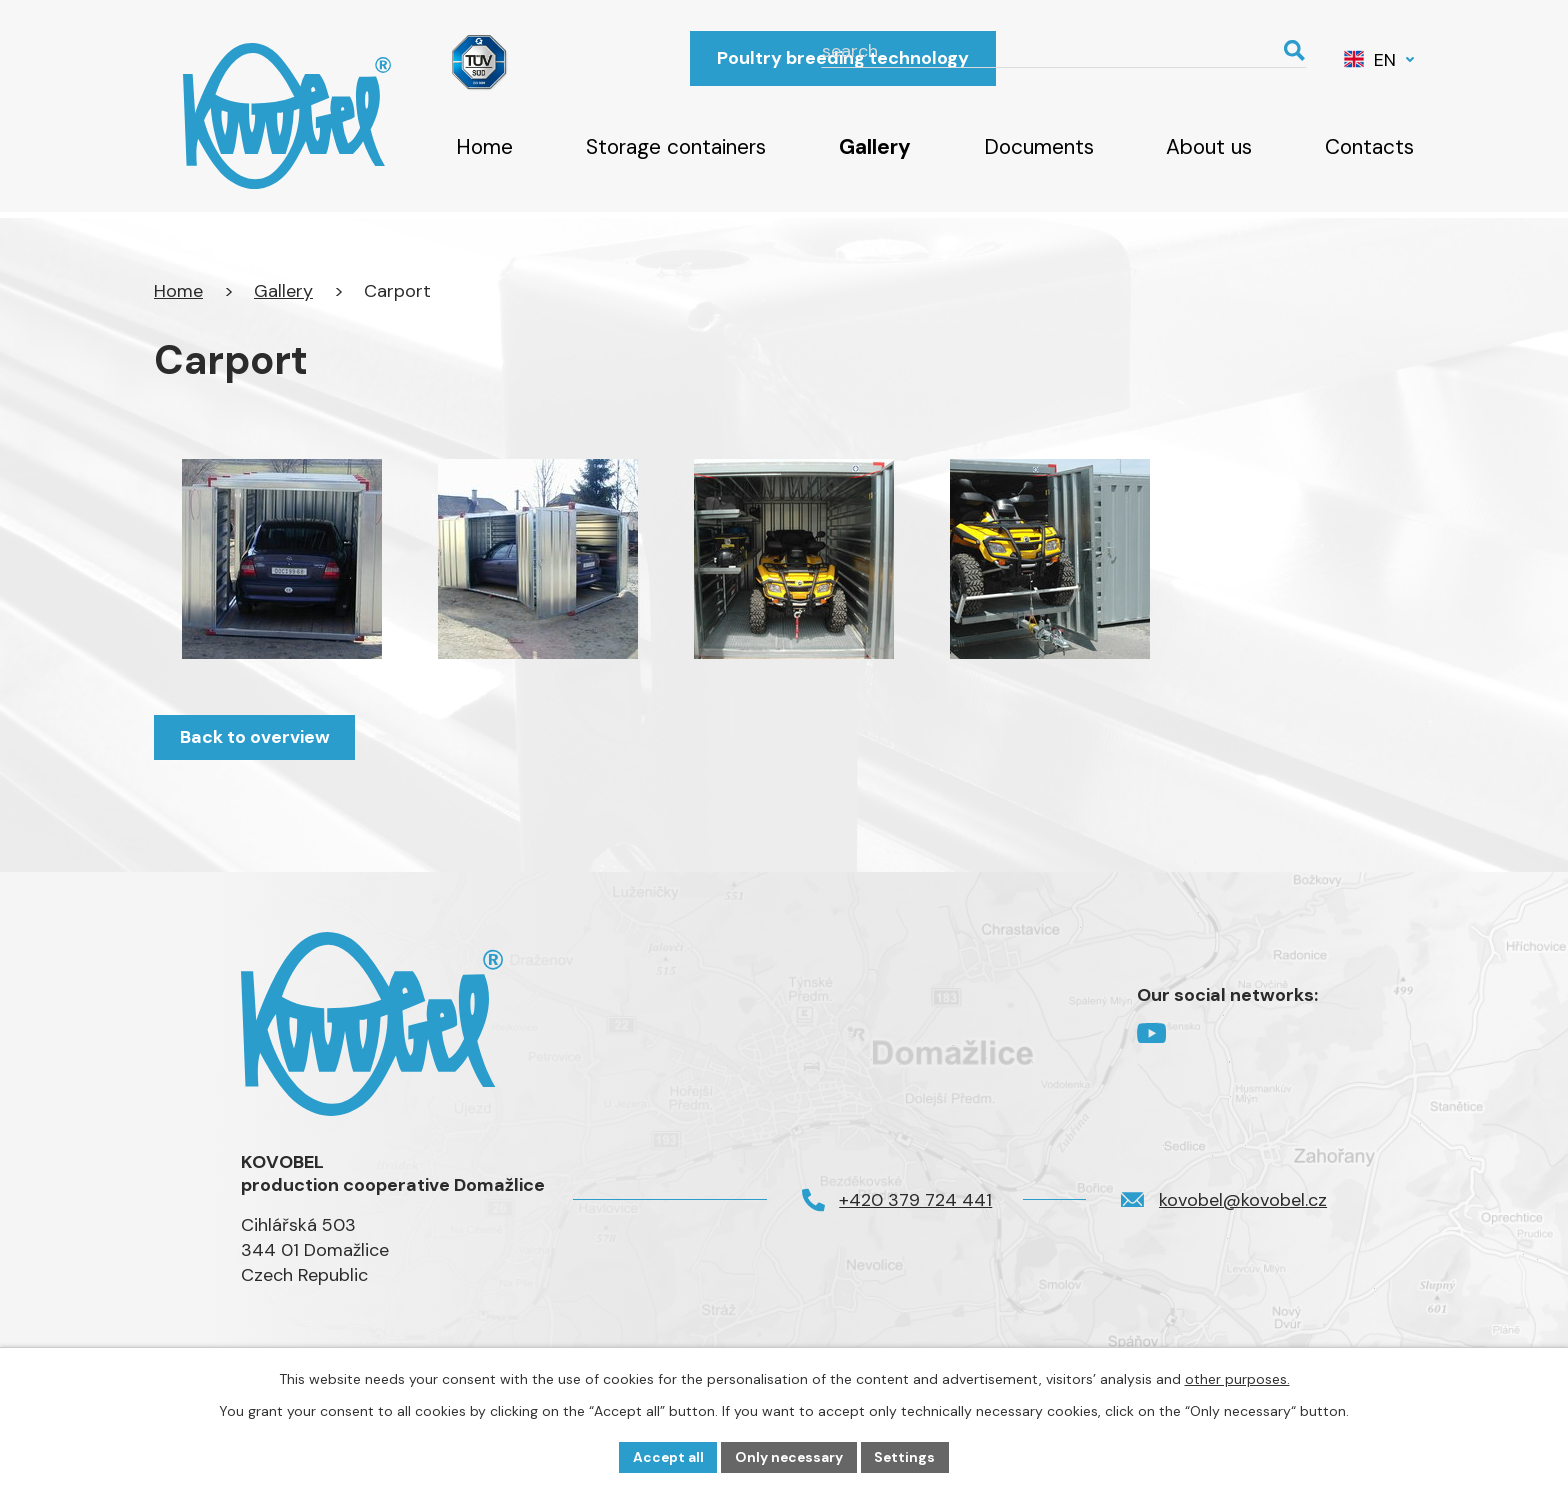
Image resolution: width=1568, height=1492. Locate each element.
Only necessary (790, 1456)
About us (1209, 146)
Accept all (666, 1456)
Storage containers (676, 146)
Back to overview (256, 737)
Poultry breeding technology (843, 58)
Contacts (1369, 146)
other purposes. (1237, 1378)
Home (484, 146)
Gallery (875, 146)
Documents (1039, 146)
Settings (908, 1456)
